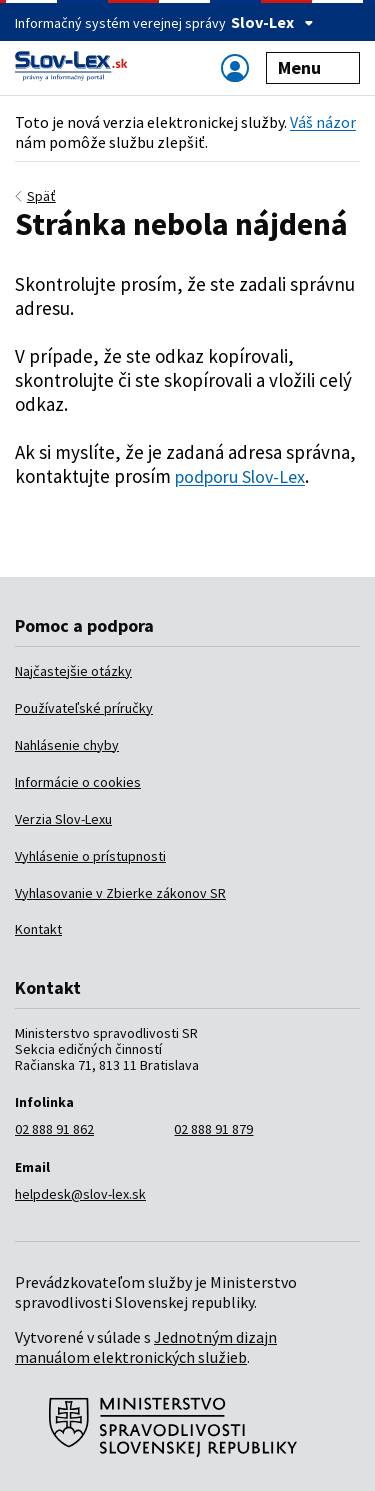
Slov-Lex (272, 22)
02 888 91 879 (213, 1129)
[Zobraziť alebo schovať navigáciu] (235, 67)
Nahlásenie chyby (67, 745)
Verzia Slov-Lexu (63, 819)
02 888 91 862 (54, 1129)
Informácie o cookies (78, 782)
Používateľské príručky (84, 708)
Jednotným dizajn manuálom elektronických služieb (146, 1347)
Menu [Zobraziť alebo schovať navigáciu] (313, 67)
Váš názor (323, 122)
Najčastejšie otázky (73, 671)
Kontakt (38, 929)
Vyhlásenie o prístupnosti (90, 856)
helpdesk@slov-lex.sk (80, 1194)
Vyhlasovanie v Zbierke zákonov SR (120, 893)
